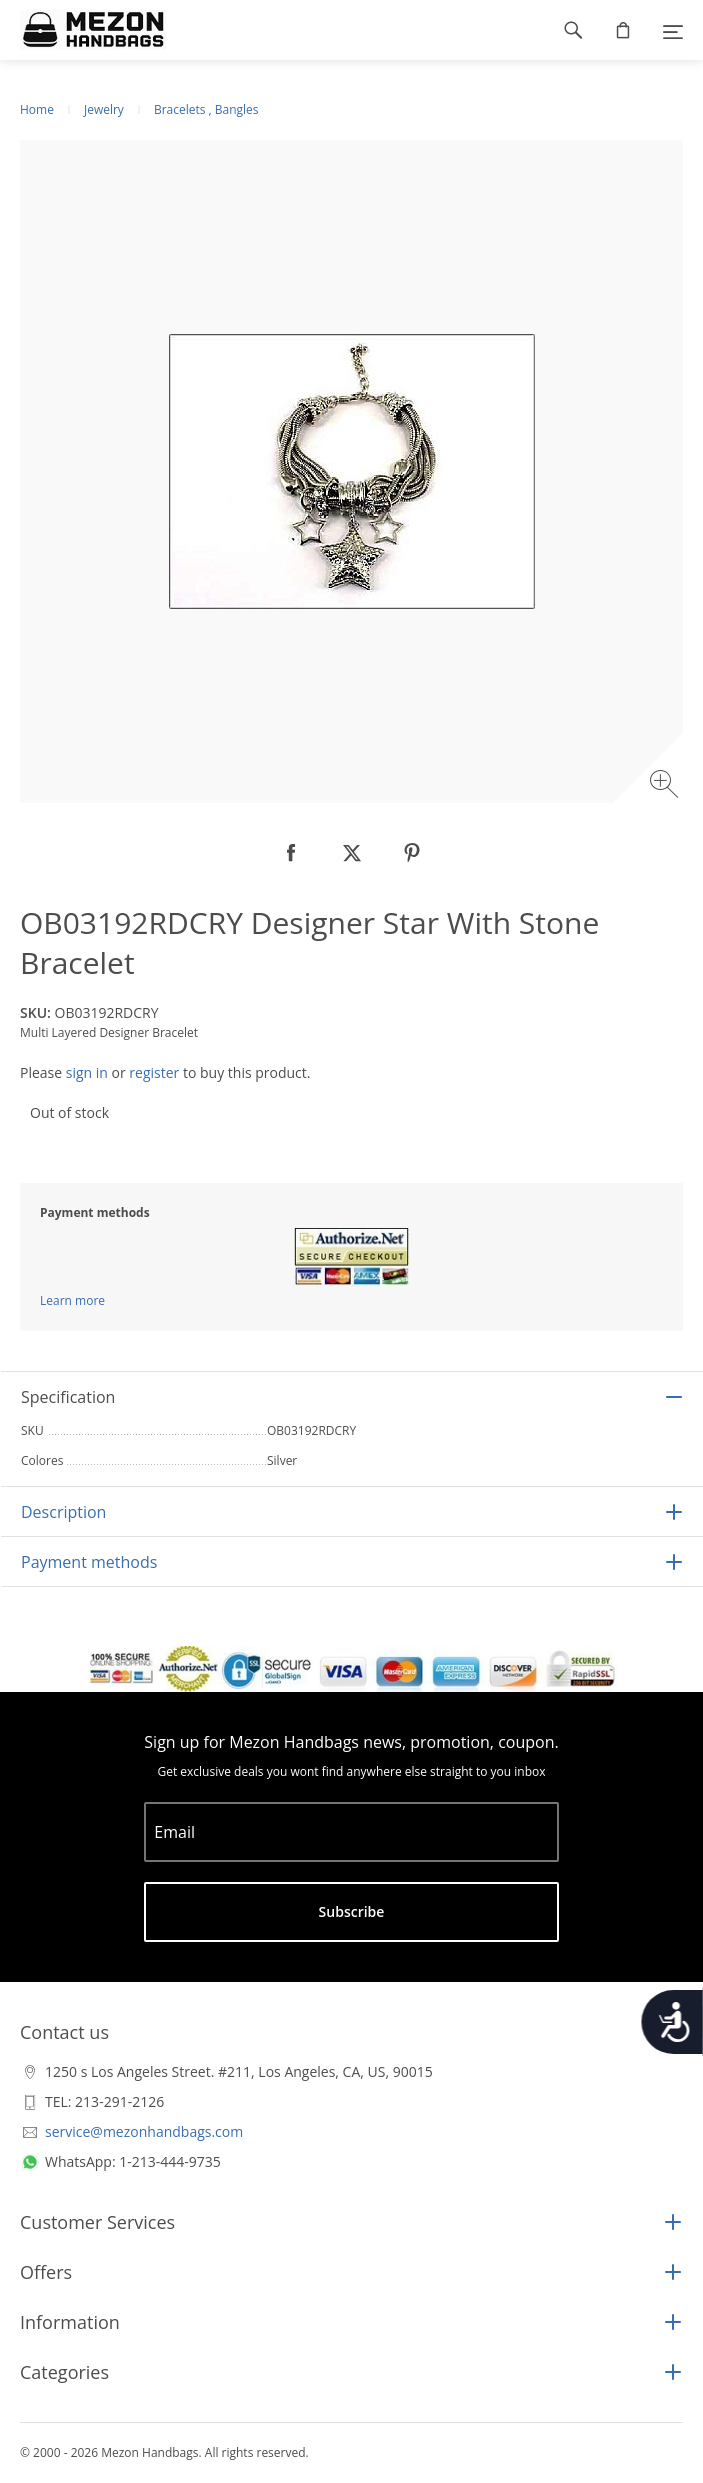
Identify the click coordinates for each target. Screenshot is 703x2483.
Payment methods (89, 1562)
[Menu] (673, 30)
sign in (87, 1072)
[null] (292, 853)
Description (63, 1512)
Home (37, 109)
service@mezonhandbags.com (144, 2131)
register (154, 1072)
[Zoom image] (666, 786)
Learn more (72, 1300)
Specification (68, 1397)
